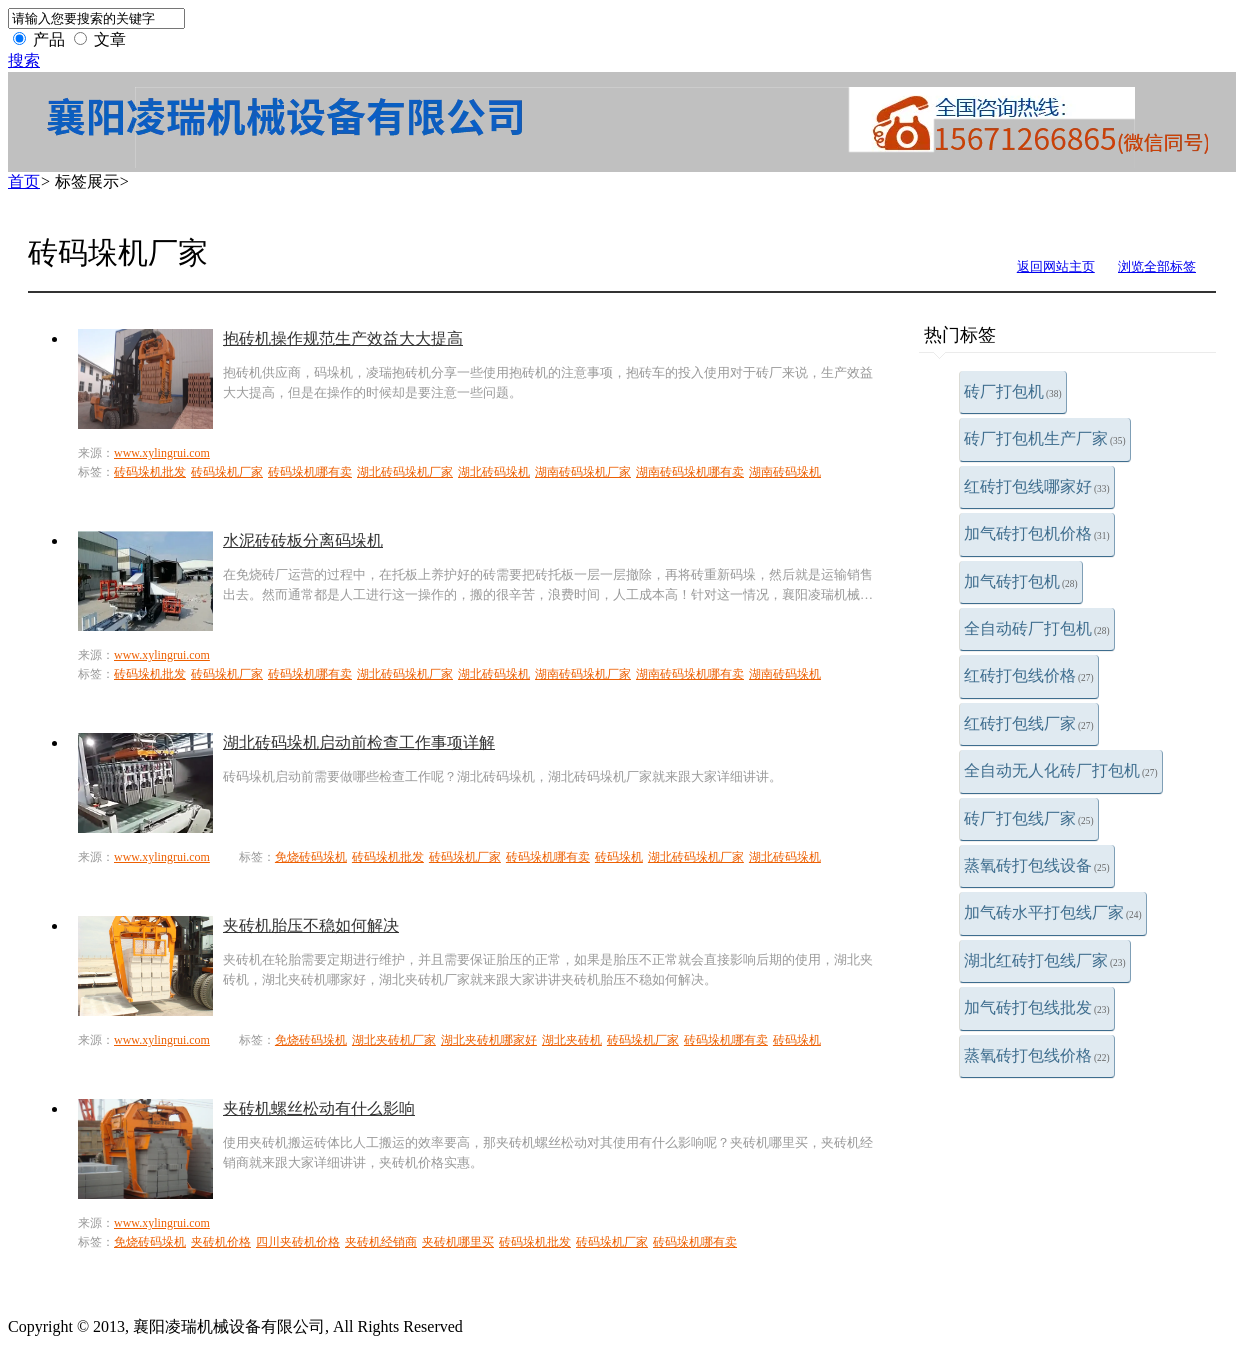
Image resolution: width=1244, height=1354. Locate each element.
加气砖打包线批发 (1037, 1007)
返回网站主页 (1056, 266)
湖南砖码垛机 (785, 472)
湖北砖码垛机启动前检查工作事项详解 (359, 742)
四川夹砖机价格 (298, 1242)
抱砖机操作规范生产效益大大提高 (343, 338)
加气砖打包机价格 (1037, 533)
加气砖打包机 (1021, 581)
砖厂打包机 (1013, 391)
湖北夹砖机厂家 (394, 1040)
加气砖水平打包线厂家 (1053, 912)
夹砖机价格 (221, 1242)
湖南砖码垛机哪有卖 (690, 472)
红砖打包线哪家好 (1037, 486)
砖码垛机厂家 (227, 472)
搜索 (24, 60)
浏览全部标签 (1157, 266)
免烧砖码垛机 (311, 857)
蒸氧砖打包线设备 (1037, 865)
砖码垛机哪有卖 (310, 472)
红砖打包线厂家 (1029, 723)
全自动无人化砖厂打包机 (1061, 770)
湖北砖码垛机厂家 (405, 472)
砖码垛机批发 (150, 472)
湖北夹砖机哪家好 (489, 1040)
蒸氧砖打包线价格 (1037, 1055)
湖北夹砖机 (572, 1040)
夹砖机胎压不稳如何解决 (311, 925)
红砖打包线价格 (1029, 675)
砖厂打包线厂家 (1029, 818)
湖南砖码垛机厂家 (583, 472)
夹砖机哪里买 (458, 1242)
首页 (24, 181)
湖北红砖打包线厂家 (1045, 960)
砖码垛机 (619, 857)
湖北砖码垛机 (494, 472)
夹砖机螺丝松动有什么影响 (319, 1108)
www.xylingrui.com (162, 453)
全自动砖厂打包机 (1037, 628)
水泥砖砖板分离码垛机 (303, 540)
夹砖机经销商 (381, 1242)
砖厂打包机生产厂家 (1045, 438)
